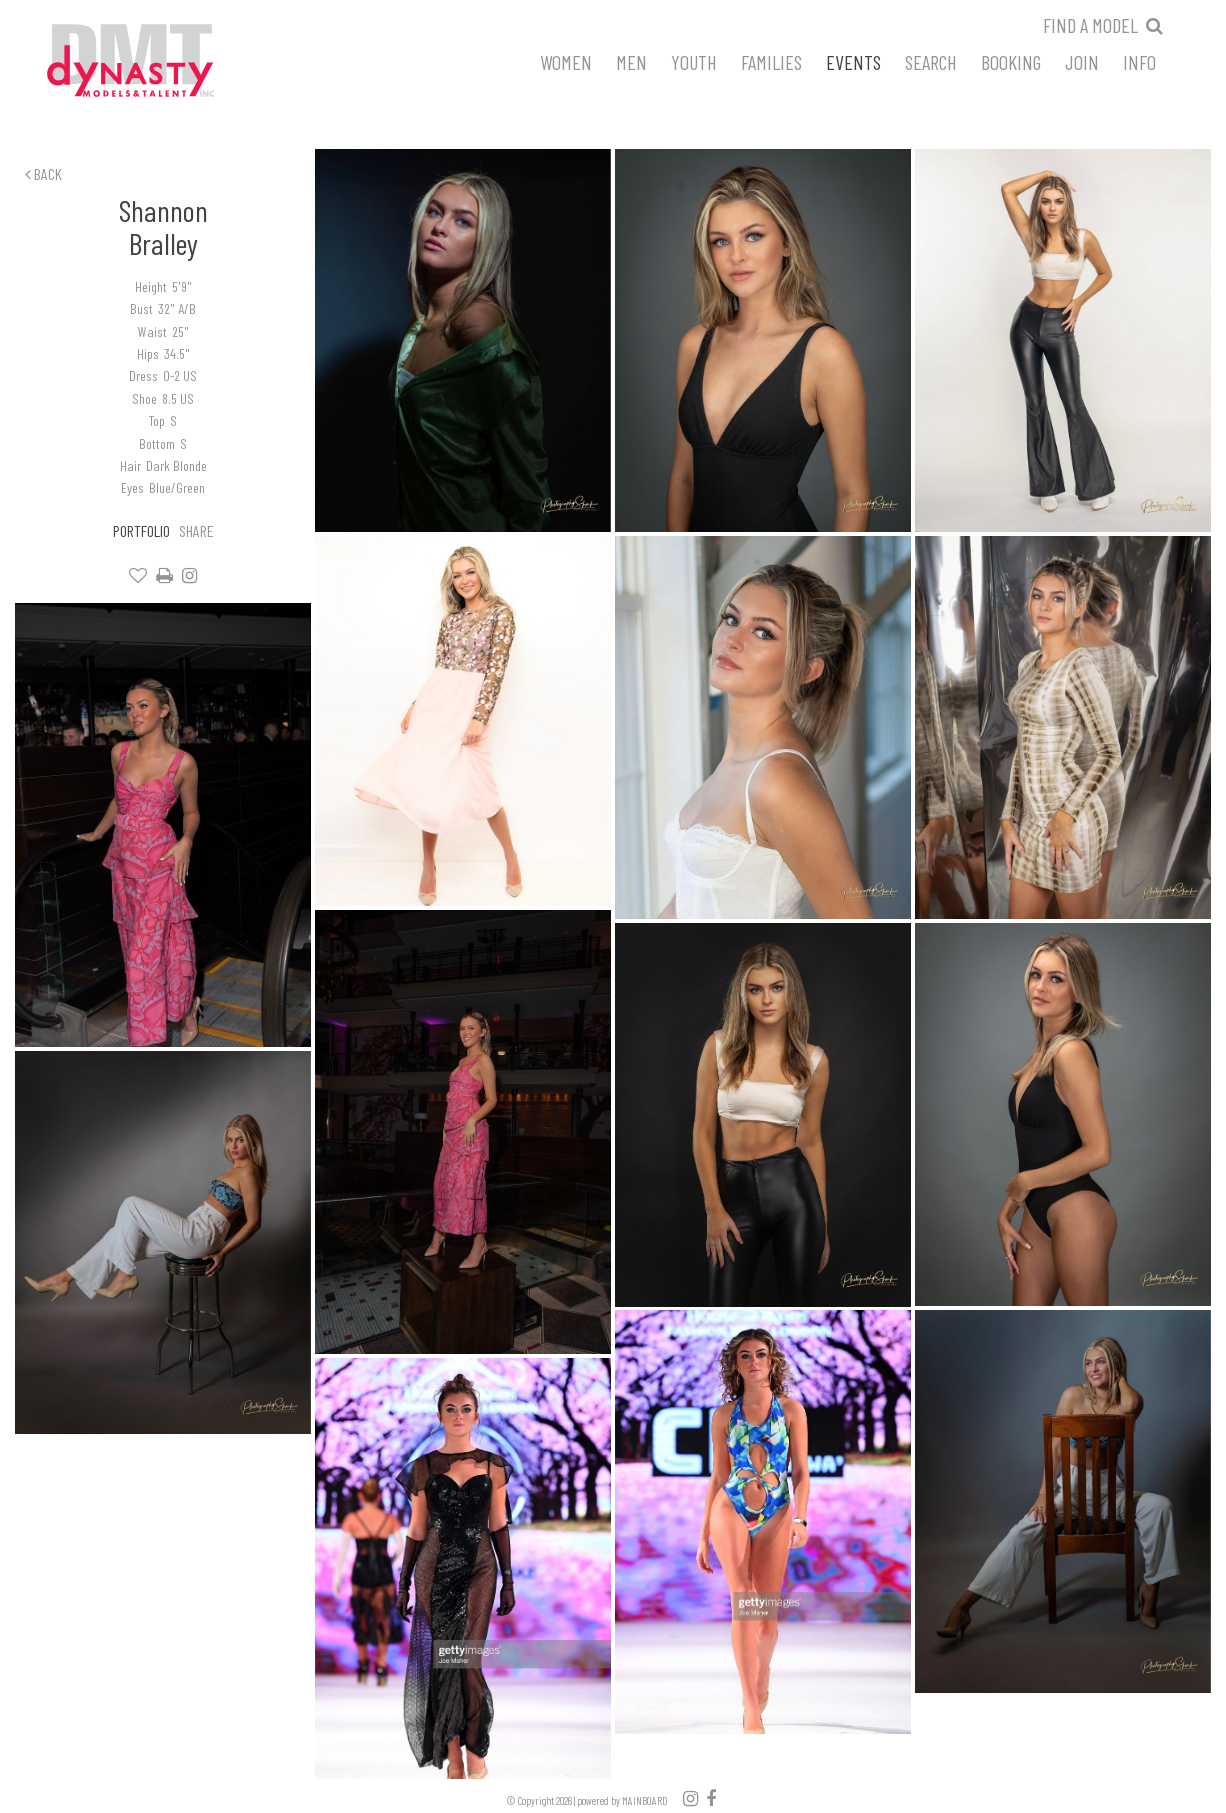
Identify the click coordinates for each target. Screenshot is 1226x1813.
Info (1139, 61)
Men (631, 61)
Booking (1011, 61)
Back (43, 173)
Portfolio (141, 530)
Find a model (1090, 25)
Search (931, 61)
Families (771, 61)
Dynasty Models (168, 62)
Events (853, 61)
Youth (694, 61)
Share (196, 530)
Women (566, 61)
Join (1082, 61)
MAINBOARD (645, 1800)
